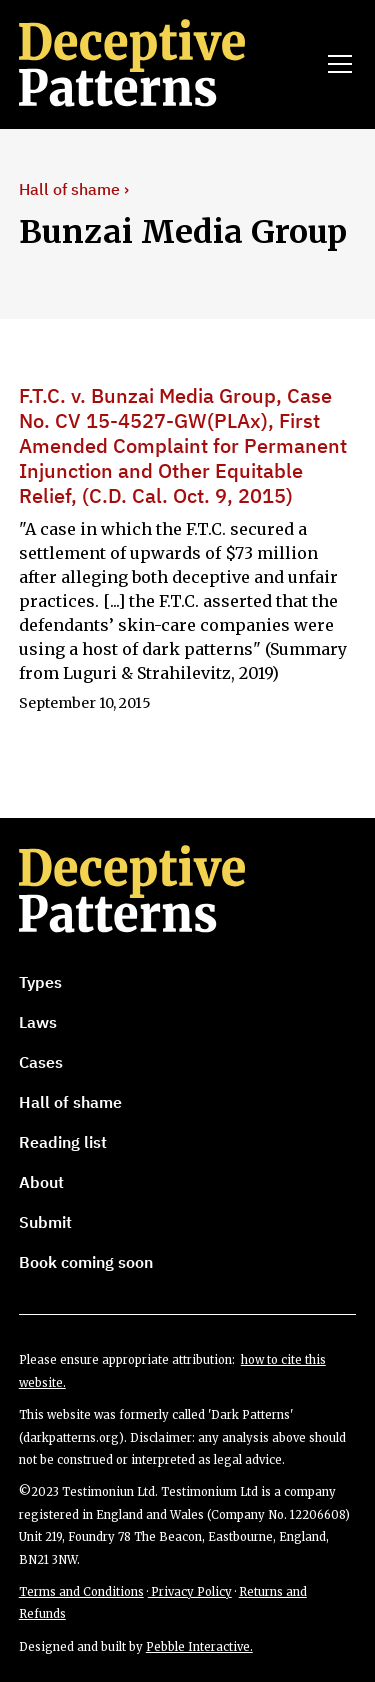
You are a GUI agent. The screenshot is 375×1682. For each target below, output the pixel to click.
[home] (160, 64)
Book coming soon (86, 1262)
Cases (41, 1062)
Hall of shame (70, 1102)
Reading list (63, 1142)
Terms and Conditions (81, 1592)
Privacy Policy (190, 1592)
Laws (38, 1022)
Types (40, 982)
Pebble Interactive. (199, 1647)
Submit (45, 1222)
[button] (336, 64)
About (41, 1182)
